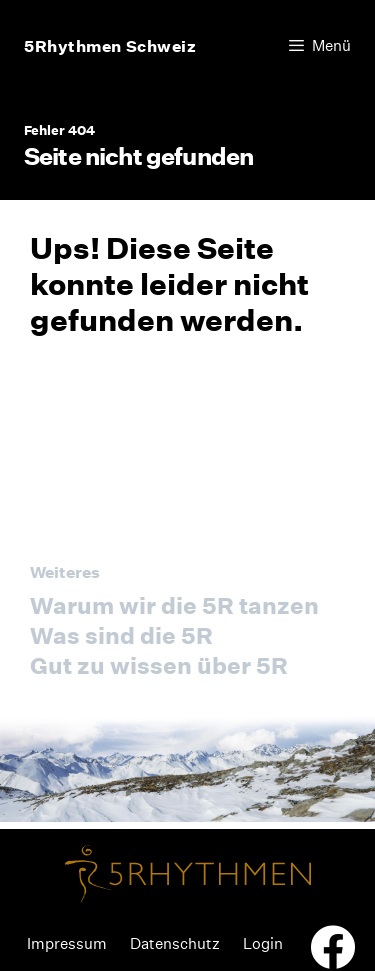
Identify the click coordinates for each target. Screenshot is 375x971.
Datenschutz (175, 943)
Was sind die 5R (121, 635)
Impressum (67, 943)
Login (263, 943)
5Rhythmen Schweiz (110, 46)
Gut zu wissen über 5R (159, 665)
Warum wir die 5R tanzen (174, 605)
